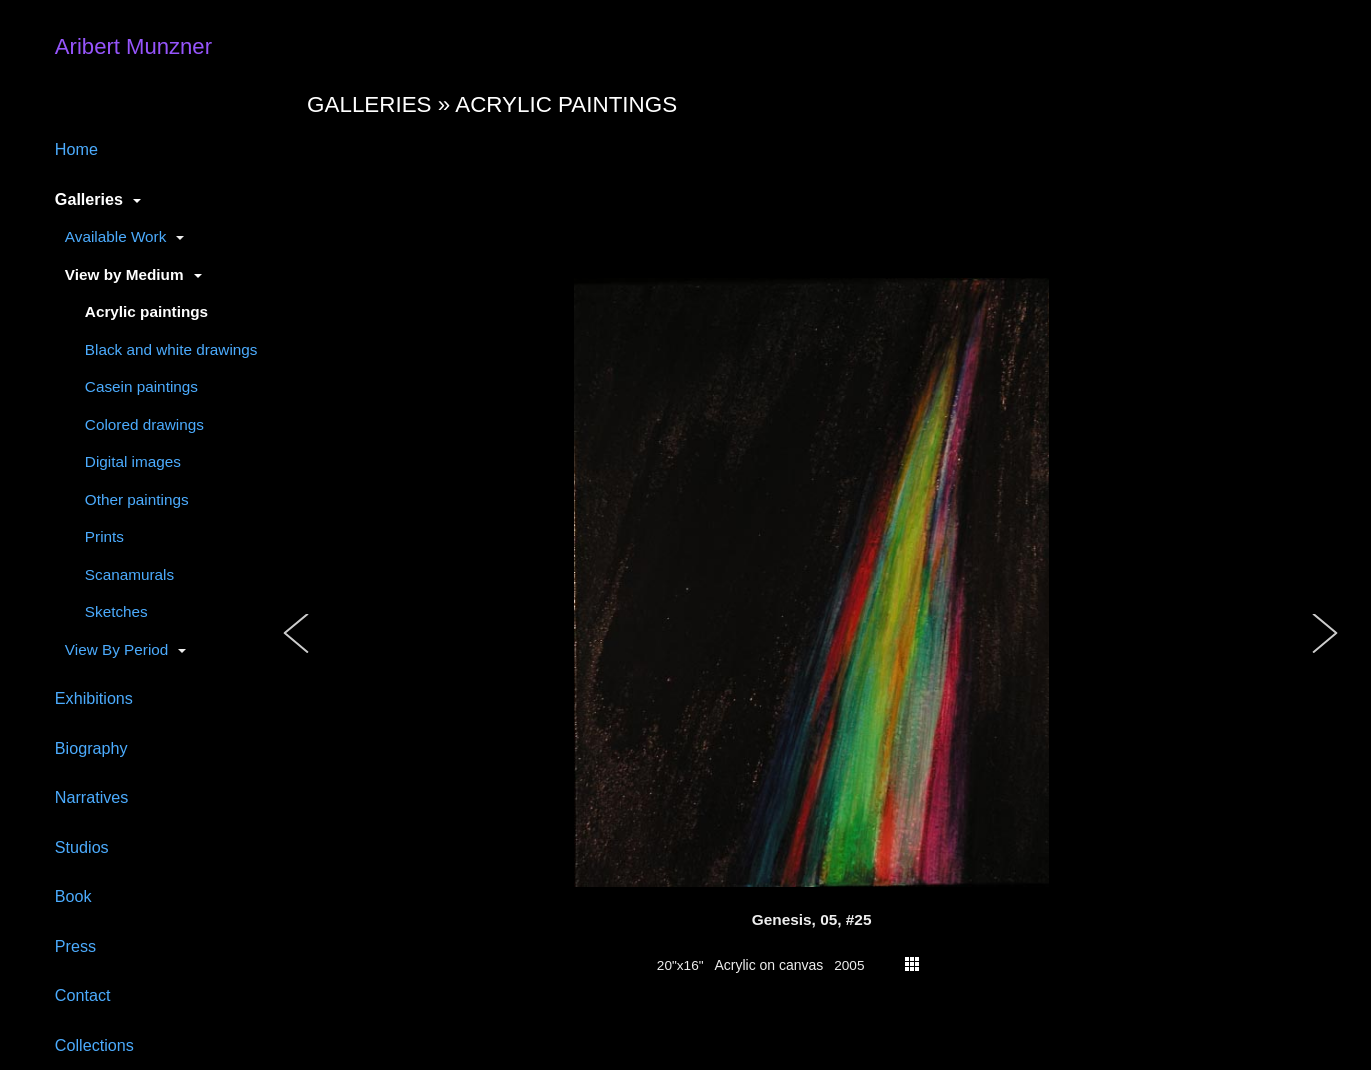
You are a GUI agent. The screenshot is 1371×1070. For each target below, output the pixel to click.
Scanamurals (129, 574)
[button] (297, 654)
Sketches (116, 611)
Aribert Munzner (133, 46)
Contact (83, 995)
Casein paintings (141, 386)
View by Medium (124, 274)
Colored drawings (144, 424)
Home (76, 149)
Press (75, 946)
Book (73, 896)
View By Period (116, 649)
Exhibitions (94, 698)
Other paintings (137, 499)
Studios (82, 847)
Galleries (89, 199)
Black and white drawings (171, 349)
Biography (91, 748)
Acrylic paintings (146, 311)
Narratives (92, 797)
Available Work (115, 236)
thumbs (912, 964)
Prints (104, 536)
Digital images (133, 461)
